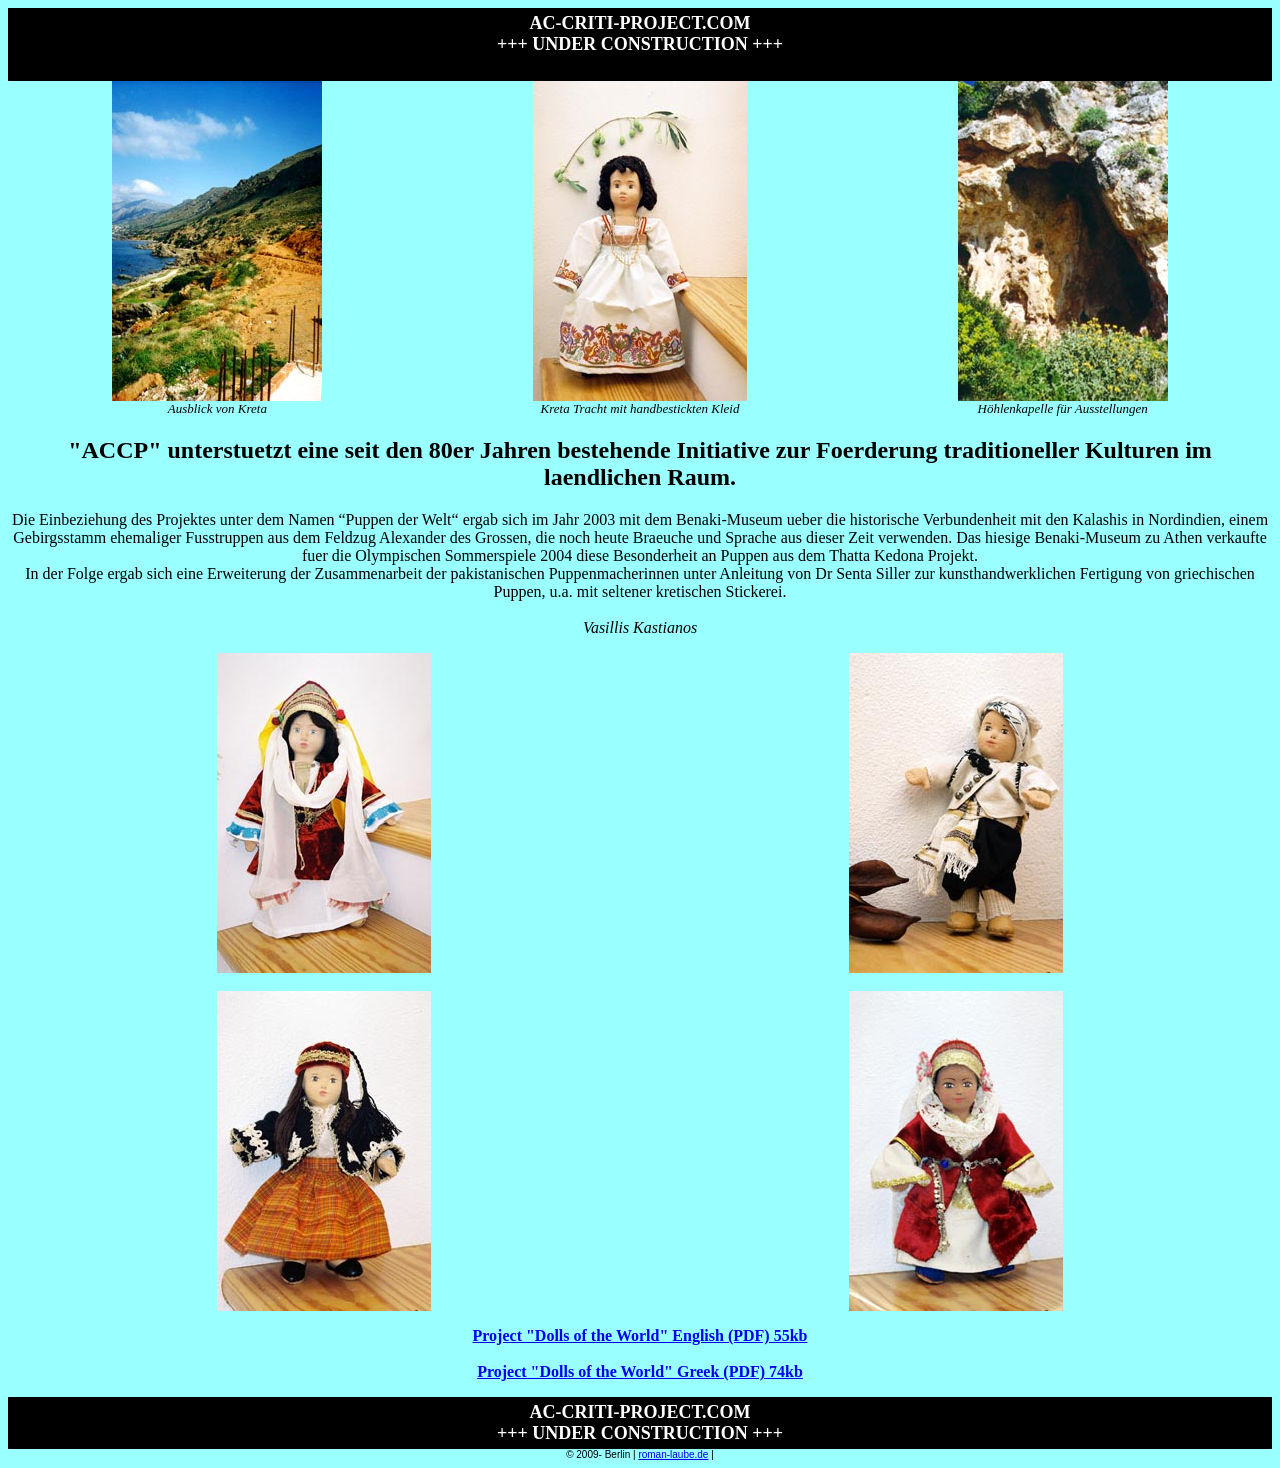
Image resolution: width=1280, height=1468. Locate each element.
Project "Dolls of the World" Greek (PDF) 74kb (640, 1371)
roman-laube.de (673, 1454)
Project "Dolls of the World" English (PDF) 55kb (640, 1335)
